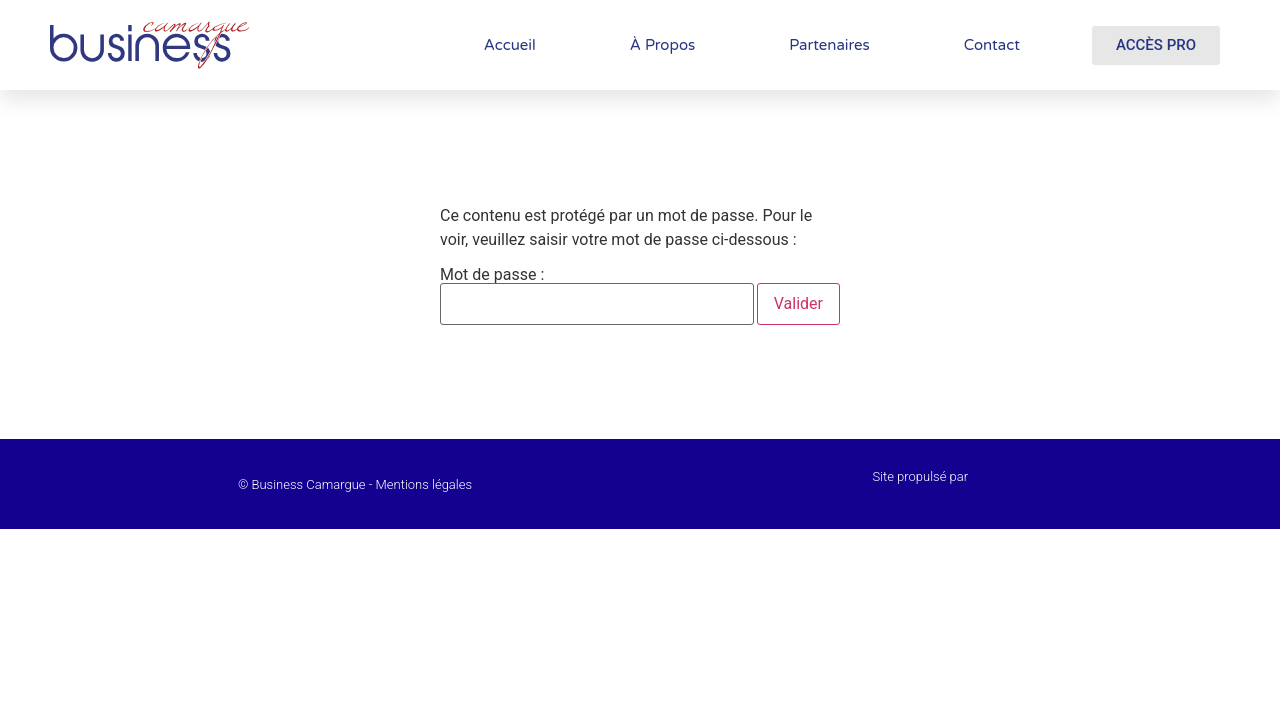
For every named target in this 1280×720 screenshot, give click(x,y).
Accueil (510, 45)
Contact (992, 45)
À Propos (662, 45)
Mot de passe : (597, 296)
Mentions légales (424, 484)
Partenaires (829, 45)
